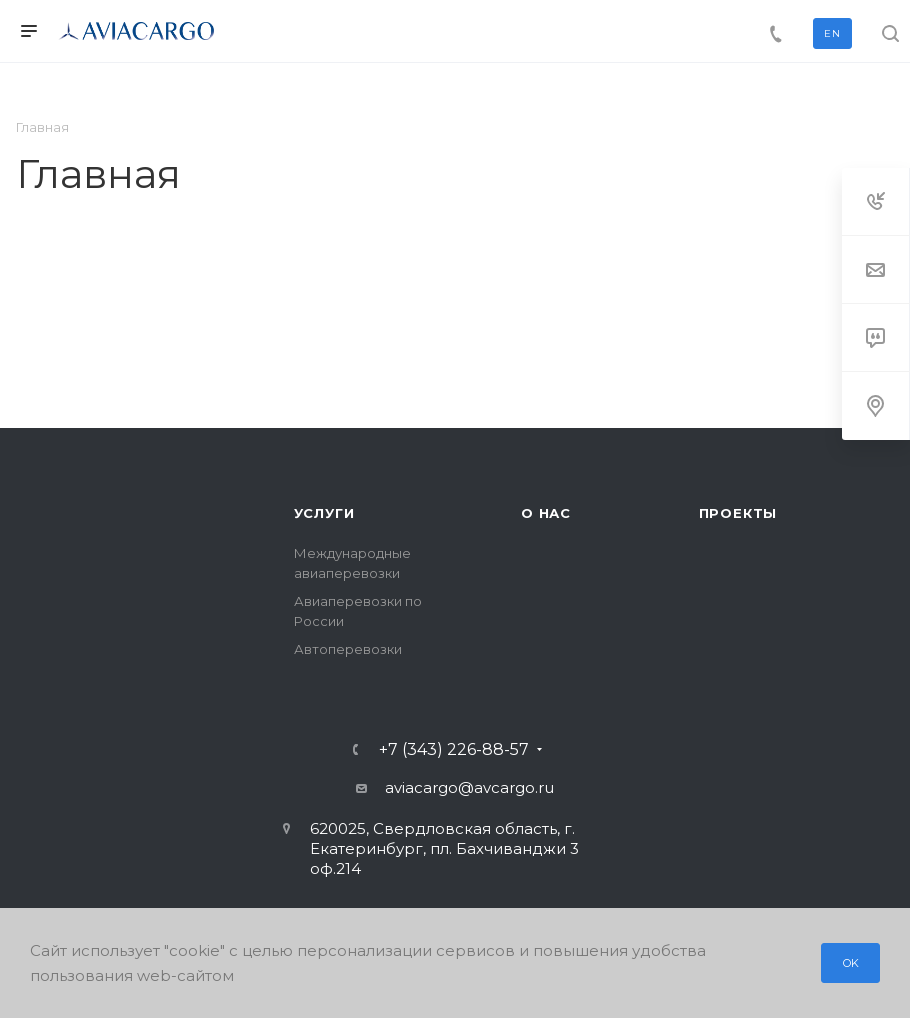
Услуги (324, 513)
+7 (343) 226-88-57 (454, 750)
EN (832, 33)
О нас (546, 513)
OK (852, 963)
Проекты (738, 513)
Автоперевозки (348, 649)
